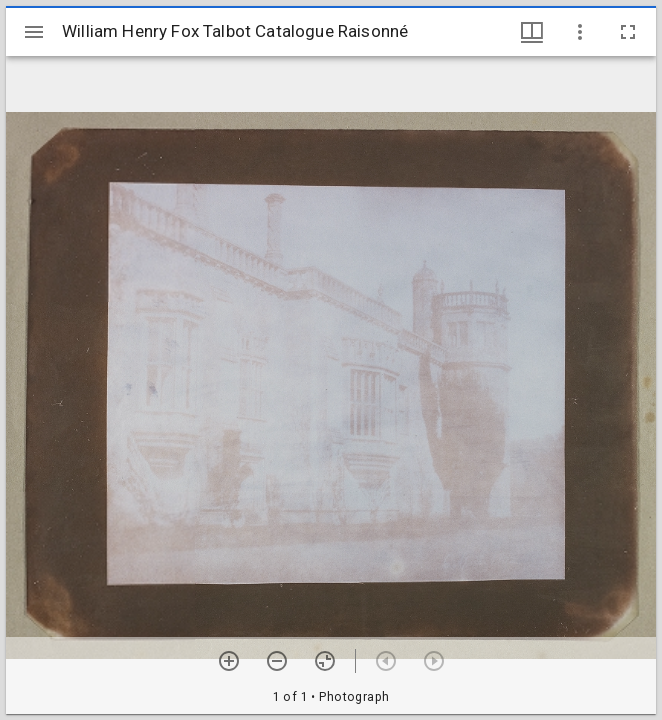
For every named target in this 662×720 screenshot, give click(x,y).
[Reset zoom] (325, 661)
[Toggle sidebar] (34, 32)
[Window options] (580, 32)
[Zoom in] (229, 661)
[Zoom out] (277, 661)
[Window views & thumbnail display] (532, 32)
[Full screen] (628, 32)
